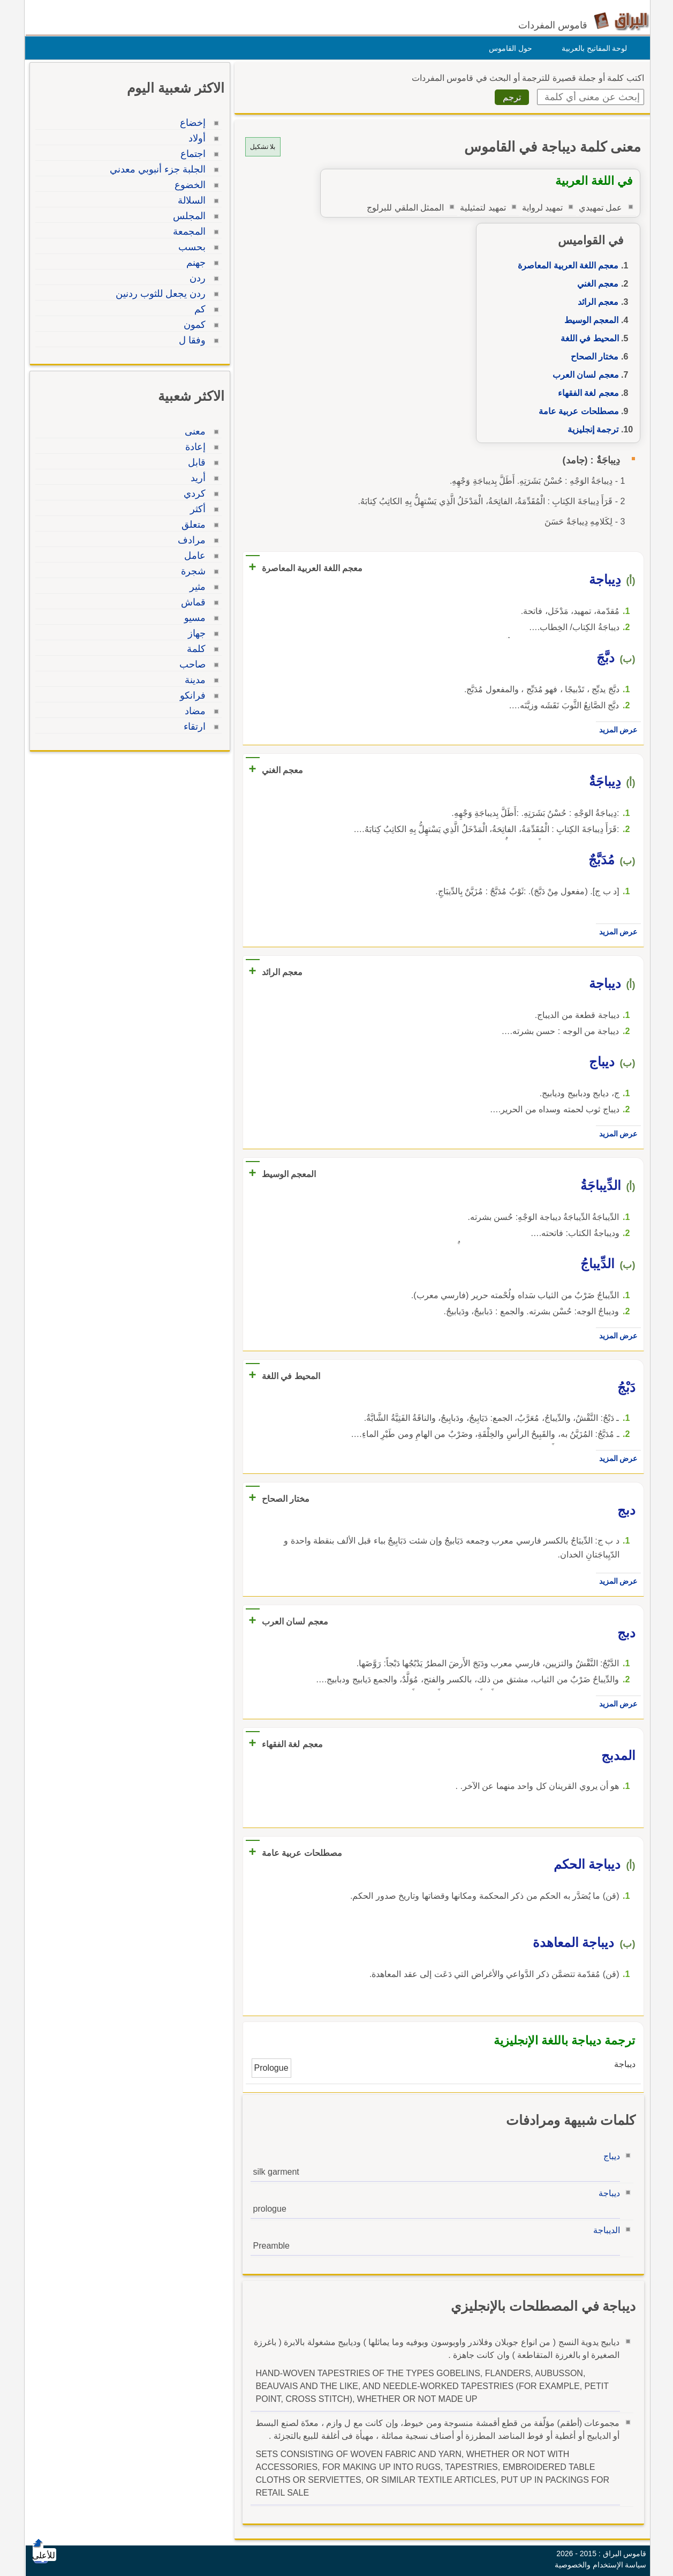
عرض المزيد (615, 729)
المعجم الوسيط (589, 320)
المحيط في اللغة (587, 338)
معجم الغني (595, 283)
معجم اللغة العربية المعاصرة (565, 265)
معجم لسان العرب (583, 374)
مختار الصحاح (592, 356)
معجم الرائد (595, 301)
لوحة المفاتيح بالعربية (592, 48)
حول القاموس (508, 48)
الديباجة (604, 2230)
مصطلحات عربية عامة (576, 411)
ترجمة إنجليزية (590, 429)
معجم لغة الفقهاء (585, 393)
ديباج (609, 2156)
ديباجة (606, 2193)
